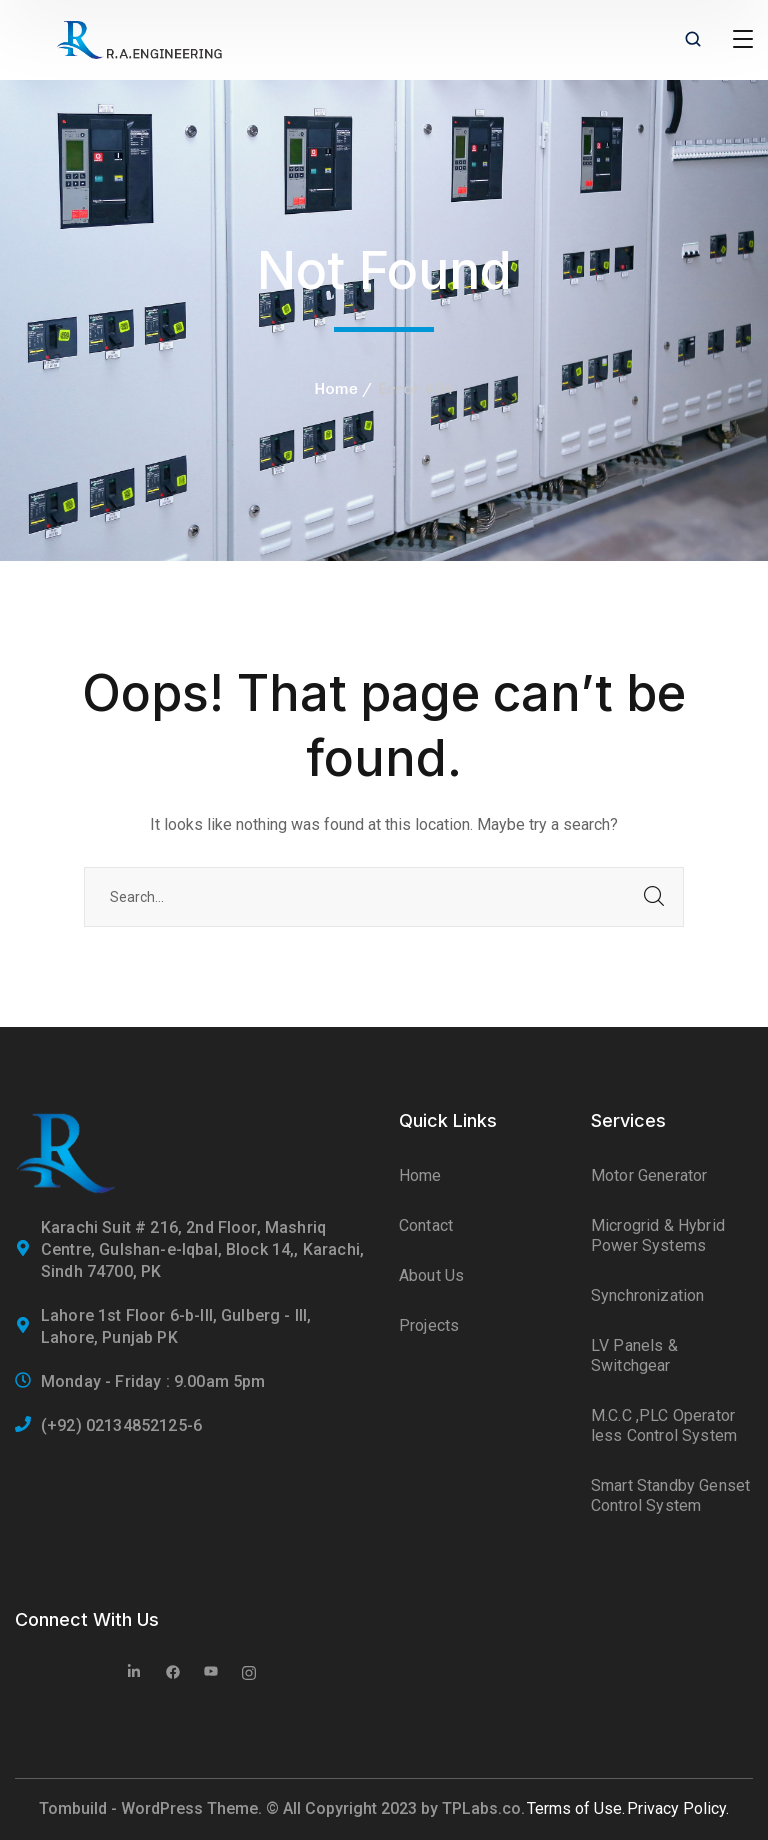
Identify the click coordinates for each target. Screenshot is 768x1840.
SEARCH (654, 897)
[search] (693, 41)
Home (336, 388)
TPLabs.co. (483, 1808)
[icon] (135, 1674)
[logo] (139, 38)
